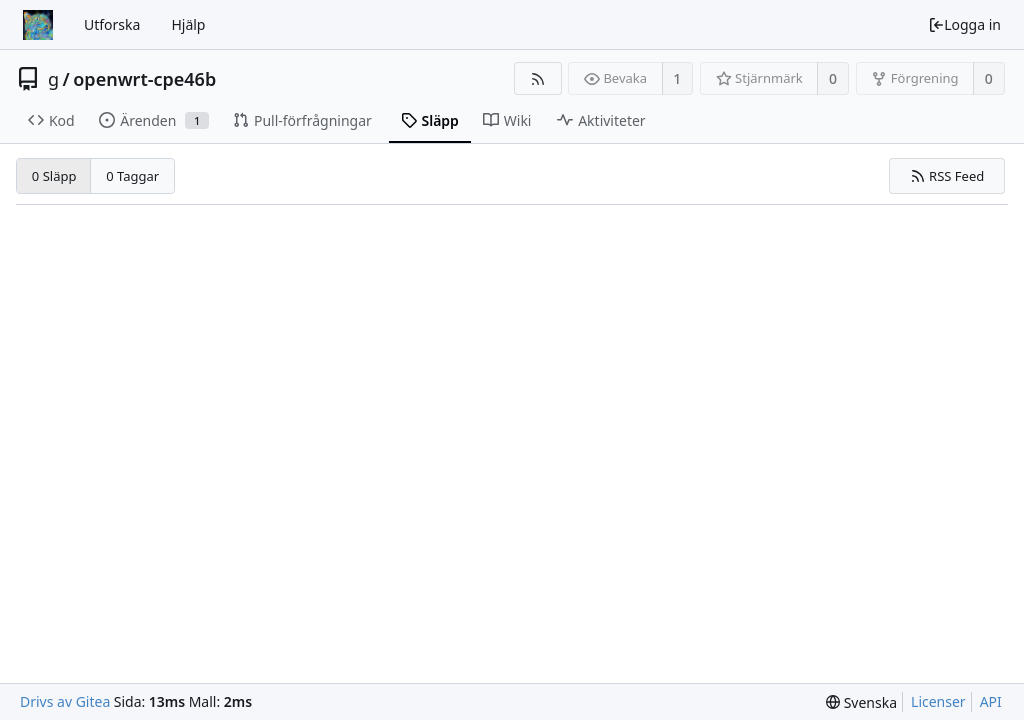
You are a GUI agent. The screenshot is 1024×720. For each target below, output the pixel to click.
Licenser (938, 701)
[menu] (861, 702)
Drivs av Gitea (65, 701)
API (991, 701)
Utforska (112, 24)
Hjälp (188, 24)
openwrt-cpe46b (144, 79)
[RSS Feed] (537, 78)
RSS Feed (947, 176)
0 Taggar (132, 176)
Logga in (964, 24)
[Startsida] (38, 25)
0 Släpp (54, 176)
